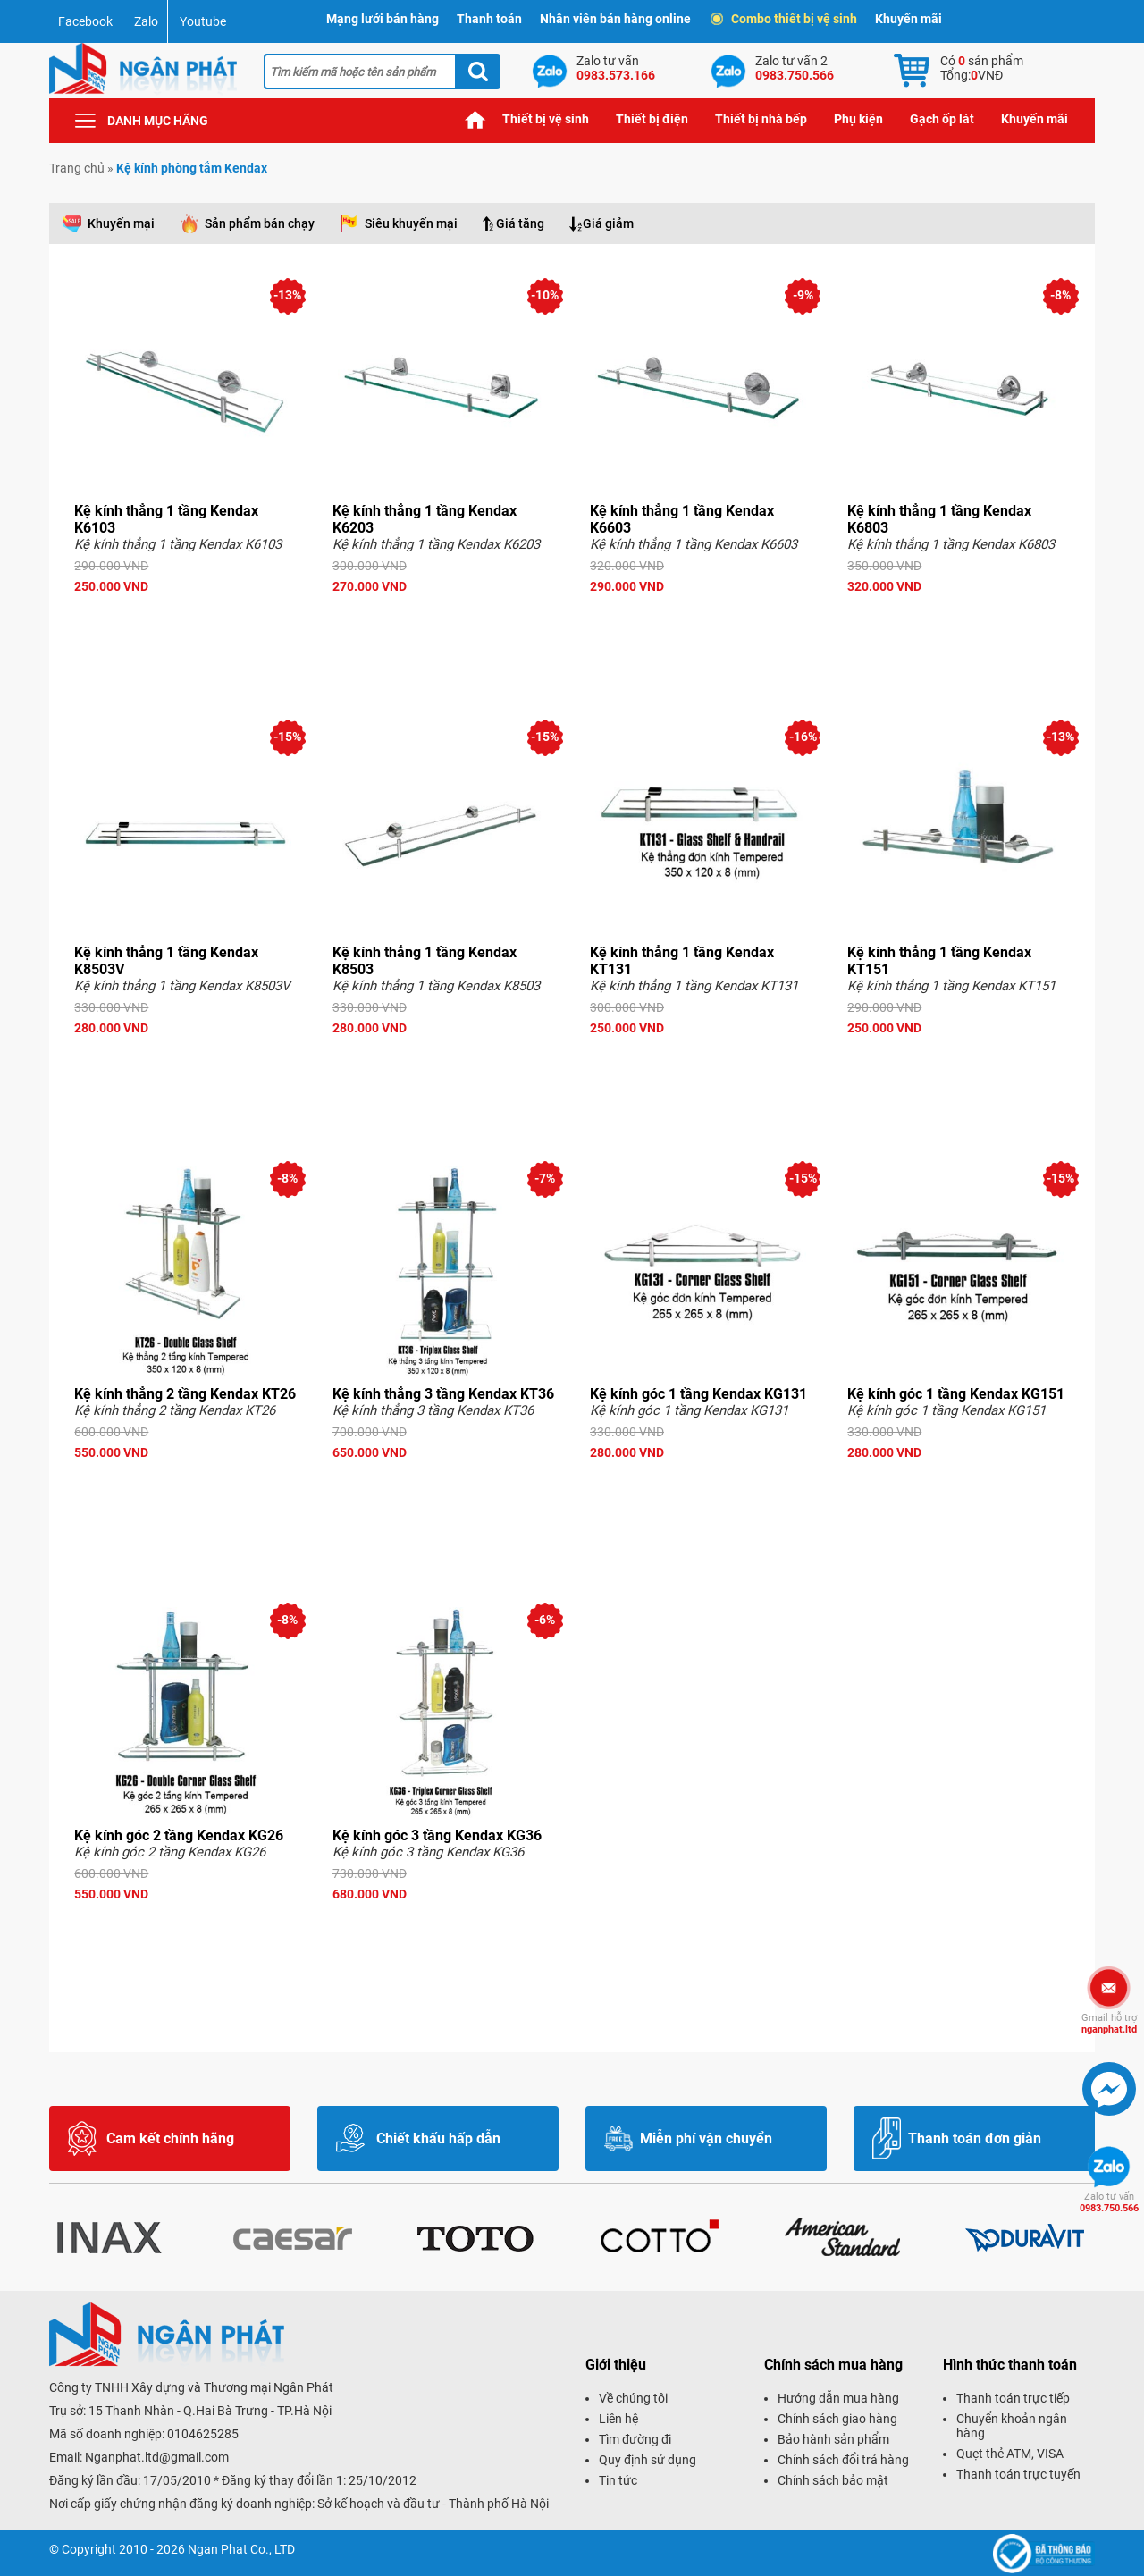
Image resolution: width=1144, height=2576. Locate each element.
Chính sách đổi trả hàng (843, 2460)
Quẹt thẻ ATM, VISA (1010, 2453)
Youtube (203, 21)
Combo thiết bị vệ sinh (785, 19)
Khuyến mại (121, 223)
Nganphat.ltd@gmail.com (157, 2457)
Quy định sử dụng (647, 2460)
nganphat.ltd (1109, 2023)
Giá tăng (520, 223)
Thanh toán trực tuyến (1018, 2474)
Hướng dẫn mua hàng (838, 2398)
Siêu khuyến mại (411, 223)
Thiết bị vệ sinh (545, 119)
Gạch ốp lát (942, 119)
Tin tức (618, 2480)
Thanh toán (489, 19)
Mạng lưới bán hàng (382, 19)
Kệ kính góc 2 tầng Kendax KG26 (178, 1835)
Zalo (146, 21)
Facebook (85, 21)
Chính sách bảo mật (833, 2480)
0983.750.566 (1109, 2202)
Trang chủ (475, 119)
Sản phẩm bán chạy (260, 223)
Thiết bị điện (652, 119)
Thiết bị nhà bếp (761, 119)
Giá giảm (608, 223)
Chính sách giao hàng (837, 2419)
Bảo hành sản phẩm (833, 2439)
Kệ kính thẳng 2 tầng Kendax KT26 (185, 1393)
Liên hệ (618, 2419)
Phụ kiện (858, 119)
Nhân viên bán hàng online (615, 19)
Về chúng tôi (633, 2398)
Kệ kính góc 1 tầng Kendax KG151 (955, 1393)
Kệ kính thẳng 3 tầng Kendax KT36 (443, 1393)
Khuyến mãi (908, 19)
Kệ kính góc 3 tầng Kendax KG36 (437, 1835)
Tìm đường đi (635, 2439)
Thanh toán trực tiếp (1013, 2398)
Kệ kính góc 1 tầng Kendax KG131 (698, 1393)
